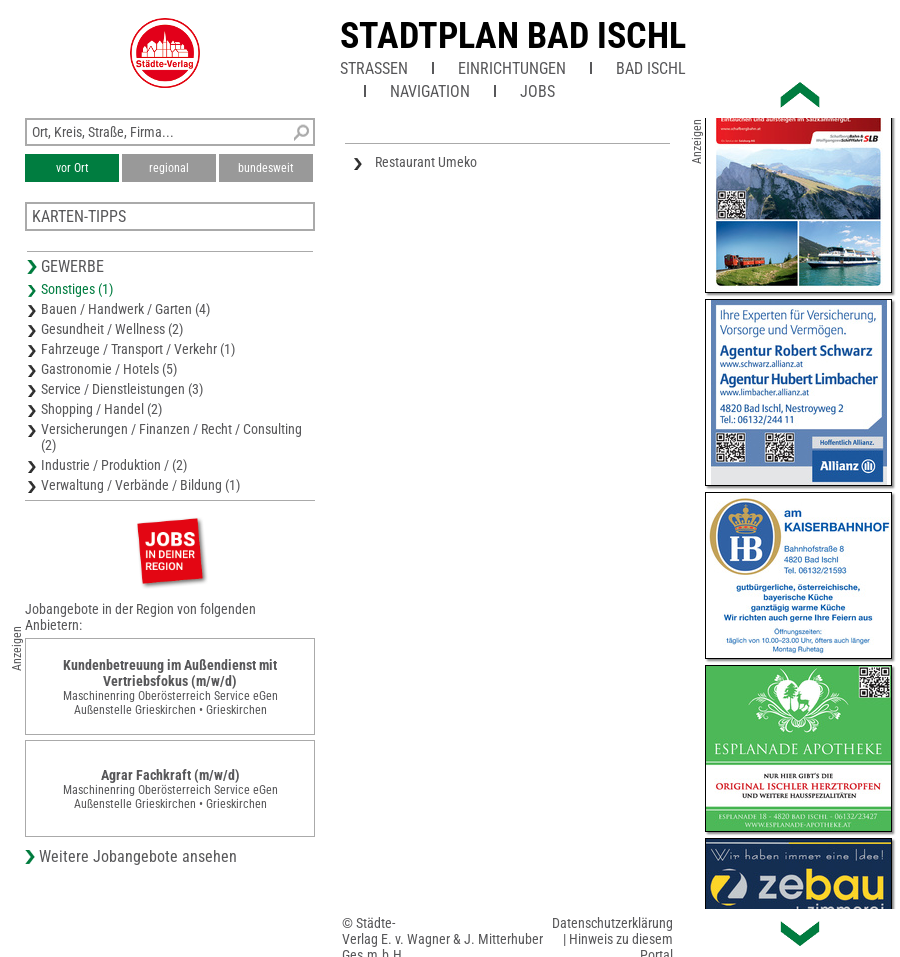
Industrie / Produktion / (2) (114, 465)
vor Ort (72, 168)
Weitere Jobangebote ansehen (138, 856)
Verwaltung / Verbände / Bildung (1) (140, 485)
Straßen (374, 68)
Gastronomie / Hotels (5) (109, 369)
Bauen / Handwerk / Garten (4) (125, 309)
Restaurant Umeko (426, 162)
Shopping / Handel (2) (101, 409)
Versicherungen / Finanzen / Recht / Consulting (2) (171, 437)
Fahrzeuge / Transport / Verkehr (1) (138, 349)
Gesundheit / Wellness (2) (112, 329)
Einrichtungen (512, 68)
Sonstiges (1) (77, 289)
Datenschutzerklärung (612, 923)
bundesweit (266, 168)
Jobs (537, 91)
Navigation (430, 91)
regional (169, 168)
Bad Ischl (651, 68)
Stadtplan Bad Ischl (513, 36)
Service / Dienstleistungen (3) (122, 389)
